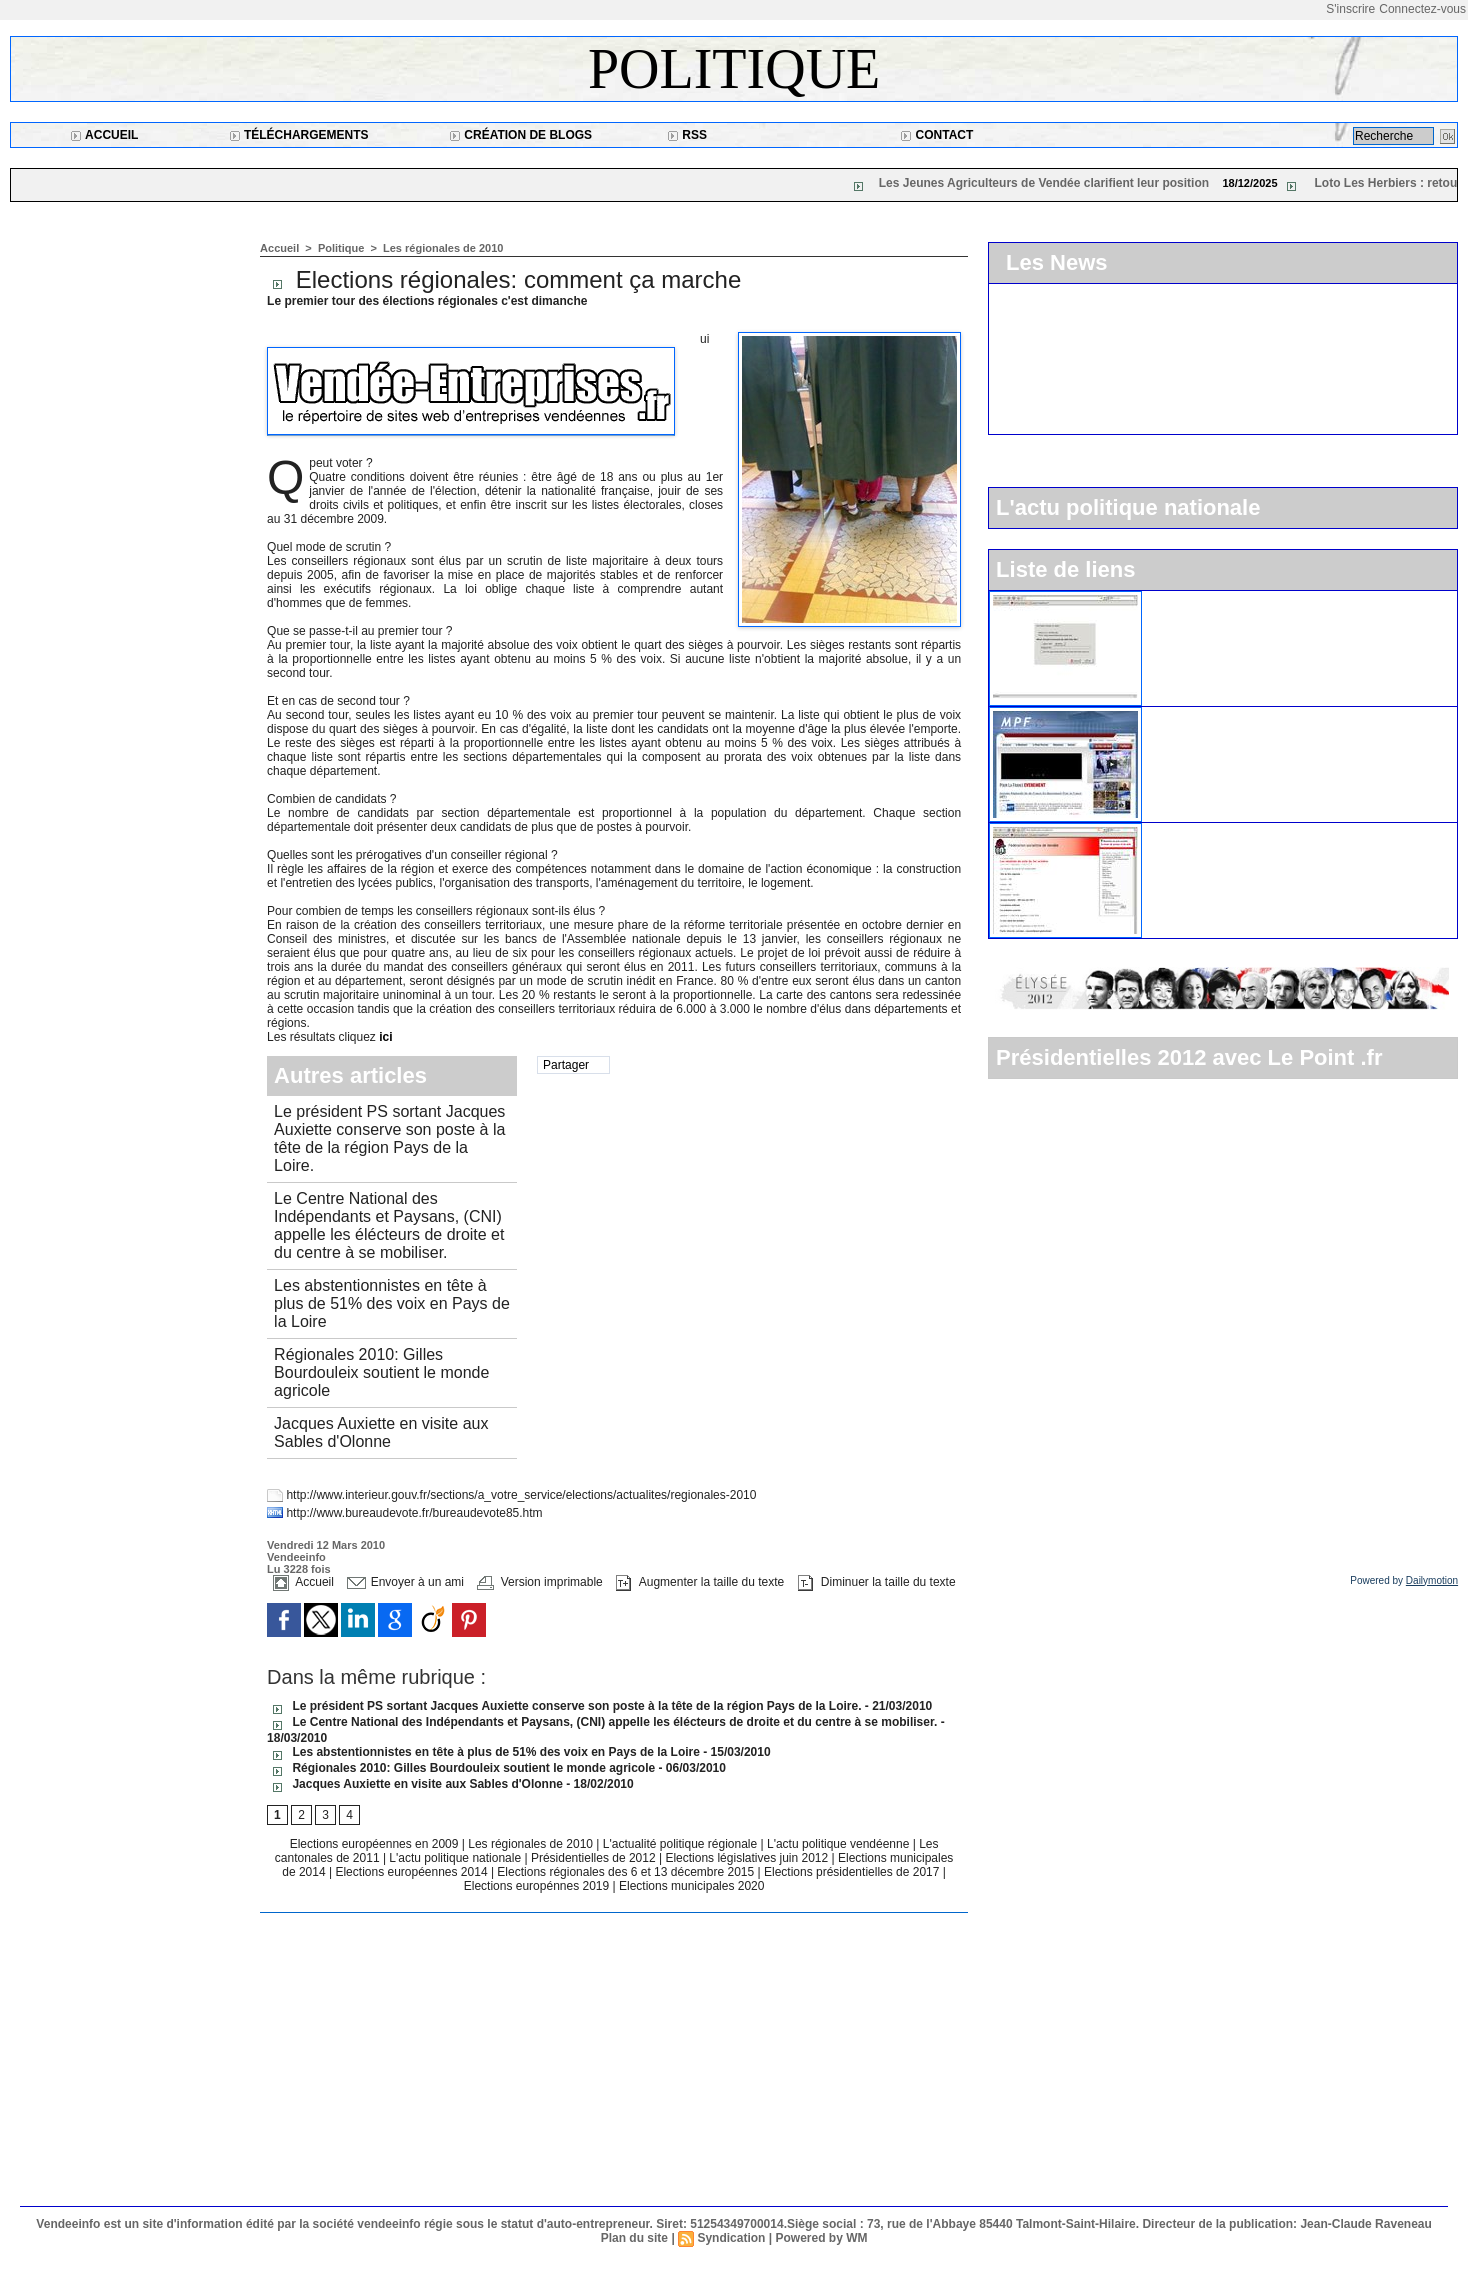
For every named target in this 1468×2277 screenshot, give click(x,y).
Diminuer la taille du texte (877, 1582)
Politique (734, 69)
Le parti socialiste (1206, 831)
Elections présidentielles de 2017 (851, 1872)
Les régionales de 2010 (443, 248)
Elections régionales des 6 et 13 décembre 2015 (627, 1872)
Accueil (104, 135)
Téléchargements (299, 135)
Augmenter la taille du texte (700, 1582)
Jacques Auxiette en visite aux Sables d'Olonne (381, 1432)
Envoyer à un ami (405, 1582)
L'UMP (1173, 599)
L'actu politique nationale (456, 1858)
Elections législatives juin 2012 (748, 1858)
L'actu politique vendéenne (840, 1844)
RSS (687, 135)
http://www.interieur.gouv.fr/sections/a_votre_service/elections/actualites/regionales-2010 (521, 1495)
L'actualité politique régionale (682, 1844)
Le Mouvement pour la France (1245, 715)
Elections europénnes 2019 (536, 1886)
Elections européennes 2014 (412, 1872)
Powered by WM (821, 2238)
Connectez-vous (1422, 9)
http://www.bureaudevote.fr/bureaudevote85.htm (414, 1513)
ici (385, 1037)
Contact (936, 135)
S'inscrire (1350, 9)
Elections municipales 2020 (691, 1886)
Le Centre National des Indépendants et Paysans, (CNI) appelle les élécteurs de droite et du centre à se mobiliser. (389, 1225)
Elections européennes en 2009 (376, 1844)
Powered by (1404, 1580)
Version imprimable (539, 1582)
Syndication (731, 2238)
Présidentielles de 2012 (595, 1858)
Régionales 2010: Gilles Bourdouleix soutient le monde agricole (381, 1372)
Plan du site (634, 2238)
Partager (566, 1065)
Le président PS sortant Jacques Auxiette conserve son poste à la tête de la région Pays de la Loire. (389, 1138)
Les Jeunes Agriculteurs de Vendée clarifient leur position (1055, 183)
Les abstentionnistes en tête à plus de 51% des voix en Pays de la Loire (392, 1303)
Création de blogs (520, 135)
